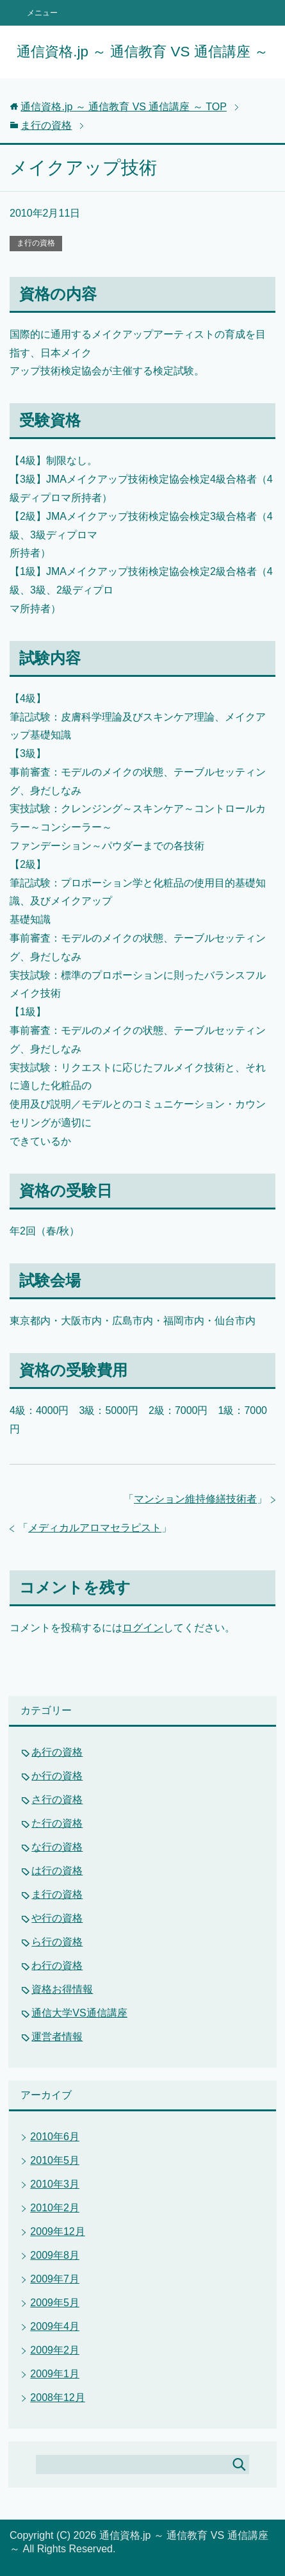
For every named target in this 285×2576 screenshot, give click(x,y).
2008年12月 (57, 2397)
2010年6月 (54, 2136)
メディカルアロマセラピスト (94, 1527)
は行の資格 (57, 1870)
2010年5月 (54, 2160)
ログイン (142, 1627)
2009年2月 (54, 2350)
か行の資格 (57, 1775)
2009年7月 (54, 2278)
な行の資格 (57, 1846)
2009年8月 (54, 2255)
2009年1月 (54, 2373)
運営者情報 (57, 2036)
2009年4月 (54, 2326)
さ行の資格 (57, 1799)
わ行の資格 (57, 1965)
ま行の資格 (36, 242)
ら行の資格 (57, 1941)
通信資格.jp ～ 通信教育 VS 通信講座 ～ (142, 52)
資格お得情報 (62, 1989)
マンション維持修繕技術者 (195, 1498)
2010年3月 (54, 2184)
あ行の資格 (57, 1752)
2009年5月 (54, 2302)
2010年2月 (54, 2207)
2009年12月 (57, 2231)
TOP (123, 106)
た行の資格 (57, 1823)
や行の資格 (57, 1918)
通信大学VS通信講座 (79, 2012)
